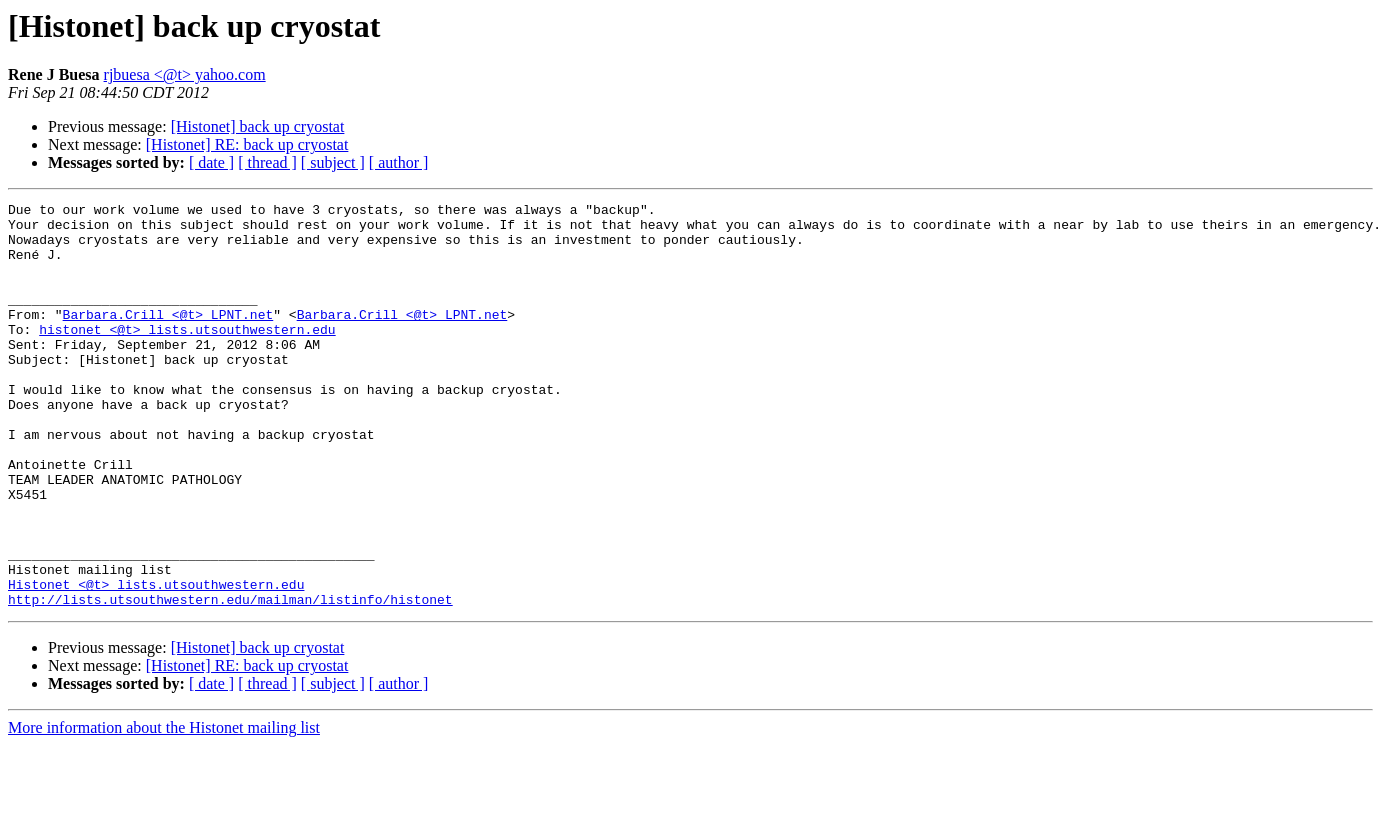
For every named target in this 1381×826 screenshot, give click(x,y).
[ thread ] (267, 162)
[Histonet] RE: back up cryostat (247, 144)
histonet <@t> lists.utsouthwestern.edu (187, 356)
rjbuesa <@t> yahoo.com (185, 74)
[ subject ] (333, 162)
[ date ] (211, 162)
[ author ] (399, 162)
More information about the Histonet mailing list (164, 808)
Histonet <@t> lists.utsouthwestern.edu (156, 662)
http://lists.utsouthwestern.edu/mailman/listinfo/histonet (230, 680)
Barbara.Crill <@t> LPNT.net (168, 338)
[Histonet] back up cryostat (258, 126)
